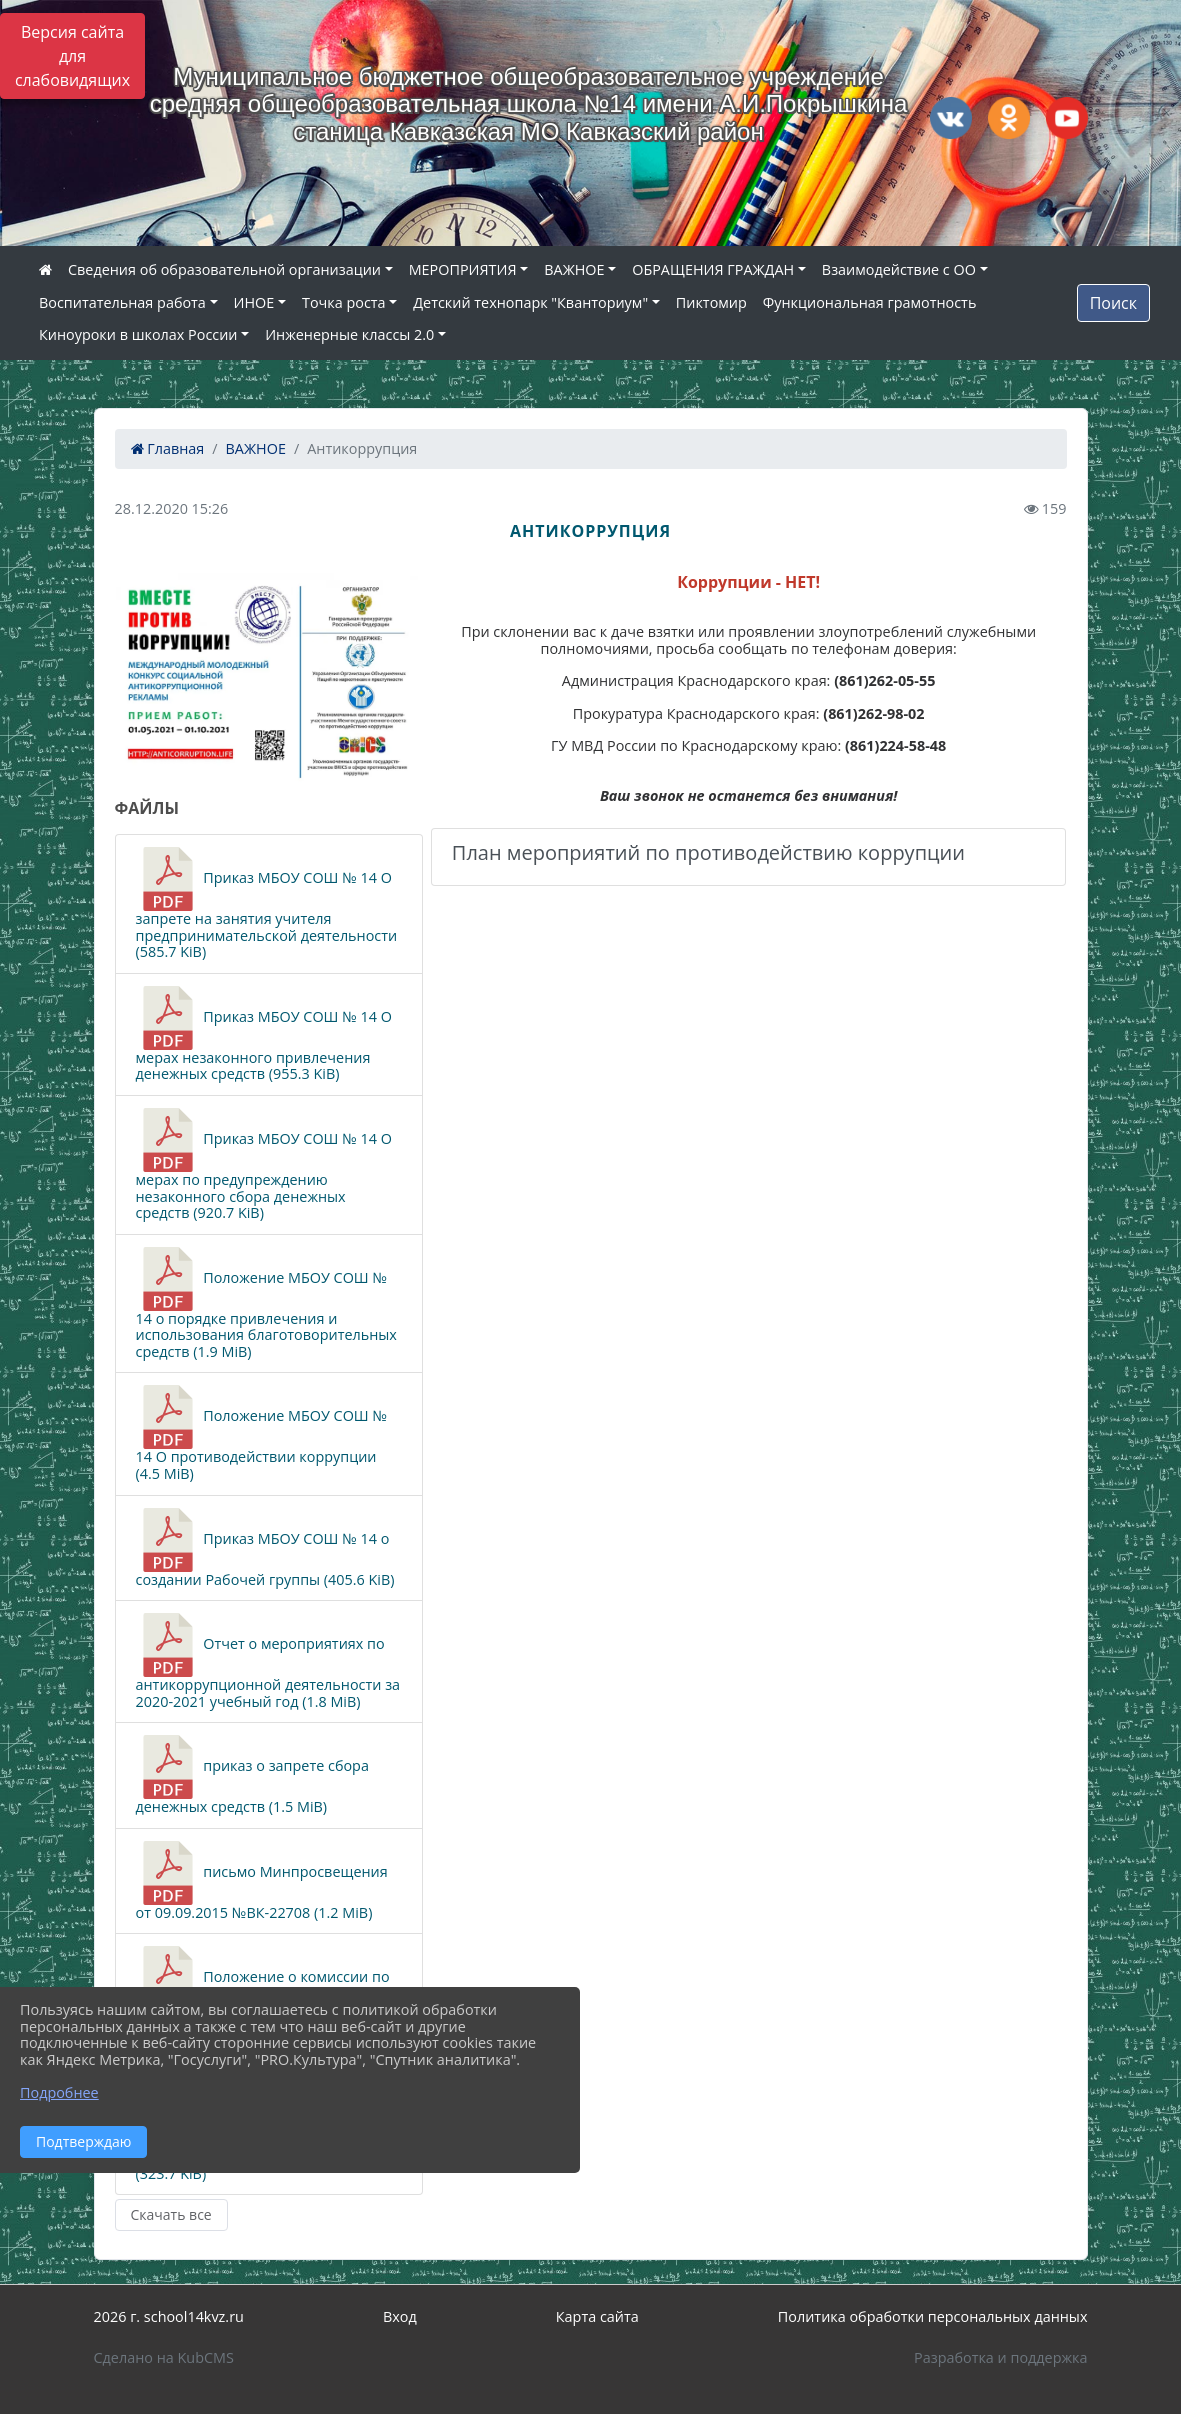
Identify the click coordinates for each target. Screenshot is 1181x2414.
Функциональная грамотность (870, 302)
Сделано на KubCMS (164, 2357)
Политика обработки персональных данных (933, 2316)
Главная (168, 448)
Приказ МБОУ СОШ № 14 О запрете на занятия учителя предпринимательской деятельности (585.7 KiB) (267, 904)
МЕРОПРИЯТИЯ (463, 269)
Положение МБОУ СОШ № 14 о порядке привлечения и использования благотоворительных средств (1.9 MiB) (266, 1304)
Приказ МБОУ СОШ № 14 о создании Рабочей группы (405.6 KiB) (265, 1548)
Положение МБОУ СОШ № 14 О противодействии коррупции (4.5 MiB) (262, 1433)
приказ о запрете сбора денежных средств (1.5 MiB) (252, 1775)
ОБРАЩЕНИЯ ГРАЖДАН (713, 269)
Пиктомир (711, 302)
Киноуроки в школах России (138, 334)
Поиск (1113, 303)
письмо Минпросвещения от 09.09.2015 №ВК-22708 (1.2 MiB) (262, 1881)
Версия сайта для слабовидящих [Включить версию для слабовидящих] (72, 56)
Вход (400, 2316)
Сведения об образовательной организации (224, 269)
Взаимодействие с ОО (899, 269)
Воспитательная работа (122, 302)
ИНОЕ (254, 302)
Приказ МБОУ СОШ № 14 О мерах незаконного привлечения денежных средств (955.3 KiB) (264, 1034)
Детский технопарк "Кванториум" (530, 302)
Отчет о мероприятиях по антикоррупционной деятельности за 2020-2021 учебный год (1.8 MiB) (268, 1661)
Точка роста (344, 302)
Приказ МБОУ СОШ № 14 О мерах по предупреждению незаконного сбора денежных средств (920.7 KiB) (264, 1165)
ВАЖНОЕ (574, 269)
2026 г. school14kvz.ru (169, 2316)
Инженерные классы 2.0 (349, 334)
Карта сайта (597, 2316)
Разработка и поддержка (1000, 2357)
